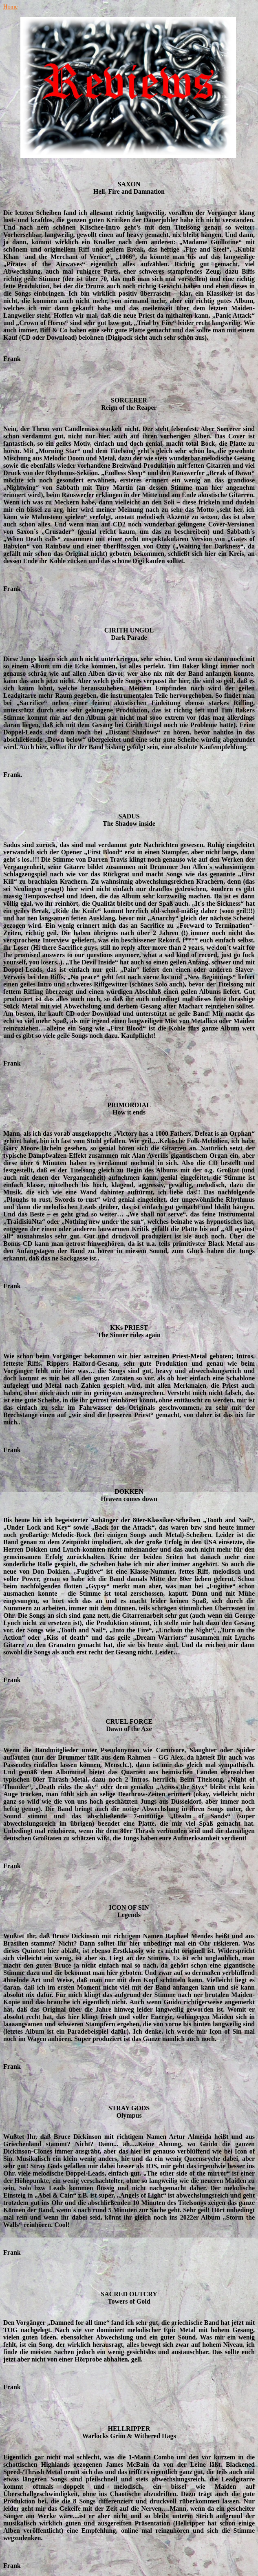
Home (10, 6)
